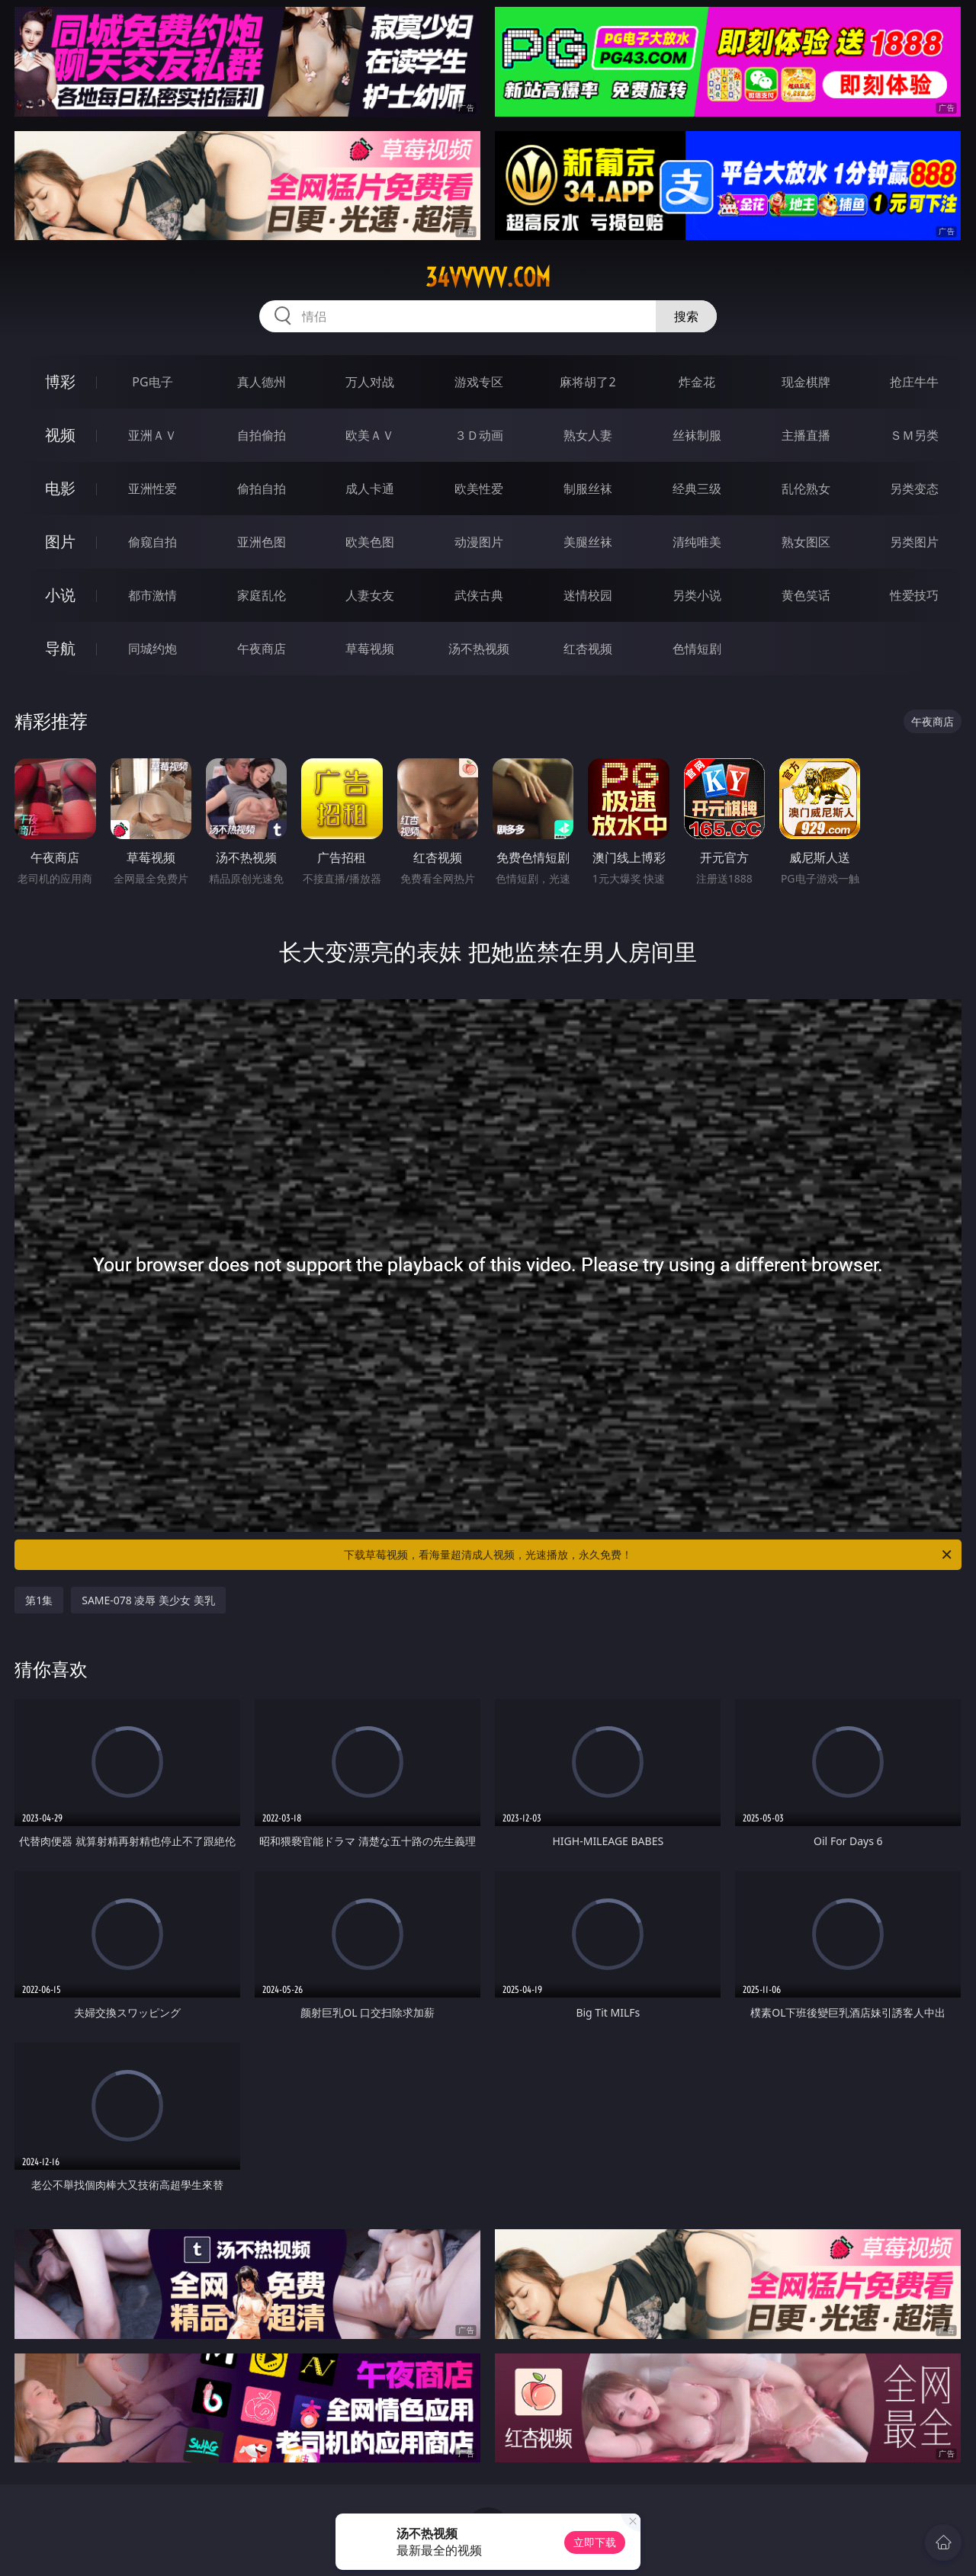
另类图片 (914, 541)
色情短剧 (697, 648)
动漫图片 (478, 541)
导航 (60, 648)
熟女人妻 (587, 435)
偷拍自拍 (261, 488)
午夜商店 (261, 648)
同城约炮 (152, 648)
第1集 (39, 1600)
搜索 (686, 316)
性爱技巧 (914, 595)
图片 (60, 541)
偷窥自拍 (152, 541)
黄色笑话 (806, 595)
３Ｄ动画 (478, 435)
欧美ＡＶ (369, 435)
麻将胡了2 (587, 381)
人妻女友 (369, 595)
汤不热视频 (478, 648)
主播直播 (806, 435)
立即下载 (594, 2542)
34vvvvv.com (488, 277)
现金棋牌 (806, 381)
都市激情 (152, 595)
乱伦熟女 (806, 488)
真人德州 (261, 381)
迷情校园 (587, 595)
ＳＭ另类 (914, 435)
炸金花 (697, 381)
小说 (60, 595)
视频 (60, 435)
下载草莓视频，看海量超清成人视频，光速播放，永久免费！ (649, 1555)
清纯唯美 (697, 541)
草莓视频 (369, 648)
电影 (60, 488)
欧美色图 (369, 541)
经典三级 (697, 488)
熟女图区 (806, 541)
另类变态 (914, 488)
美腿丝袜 (587, 541)
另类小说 (697, 595)
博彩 (60, 381)
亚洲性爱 (152, 488)
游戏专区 (478, 381)
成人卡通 (369, 488)
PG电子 (152, 381)
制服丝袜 (587, 488)
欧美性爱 (478, 488)
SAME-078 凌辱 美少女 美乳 (148, 1600)
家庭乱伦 (261, 595)
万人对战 (369, 381)
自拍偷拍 (261, 435)
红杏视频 (587, 648)
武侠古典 (478, 595)
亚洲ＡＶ (152, 435)
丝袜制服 (697, 435)
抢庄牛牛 (914, 381)
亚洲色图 (261, 541)
